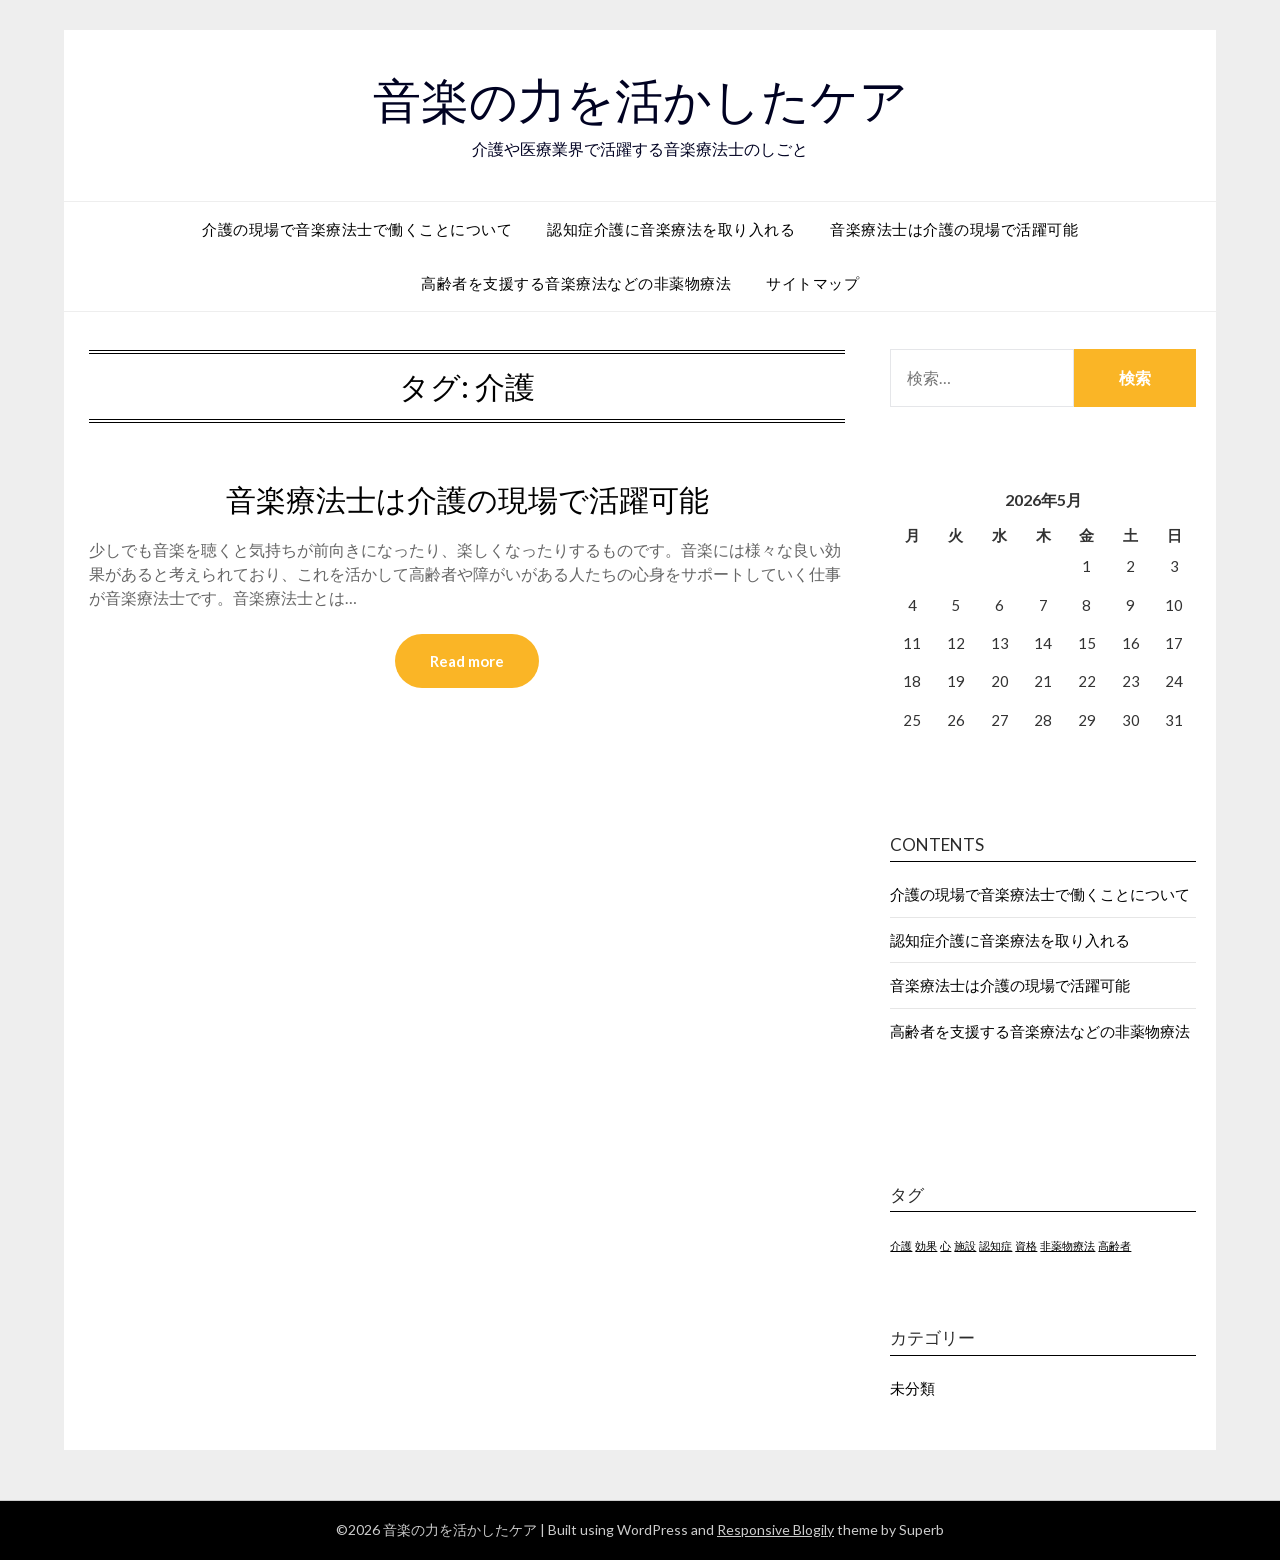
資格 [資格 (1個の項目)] (1026, 1245)
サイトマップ (812, 283)
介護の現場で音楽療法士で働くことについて (357, 229)
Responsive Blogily (775, 1529)
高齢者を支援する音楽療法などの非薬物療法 (576, 283)
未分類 (912, 1388)
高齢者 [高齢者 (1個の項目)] (1114, 1245)
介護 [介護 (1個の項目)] (901, 1245)
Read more (467, 661)
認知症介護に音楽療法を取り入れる (671, 229)
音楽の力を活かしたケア (640, 101)
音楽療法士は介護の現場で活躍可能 (954, 229)
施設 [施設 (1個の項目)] (965, 1245)
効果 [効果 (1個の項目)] (926, 1245)
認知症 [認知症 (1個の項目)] (995, 1245)
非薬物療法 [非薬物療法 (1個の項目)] (1067, 1245)
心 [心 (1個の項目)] (945, 1245)
